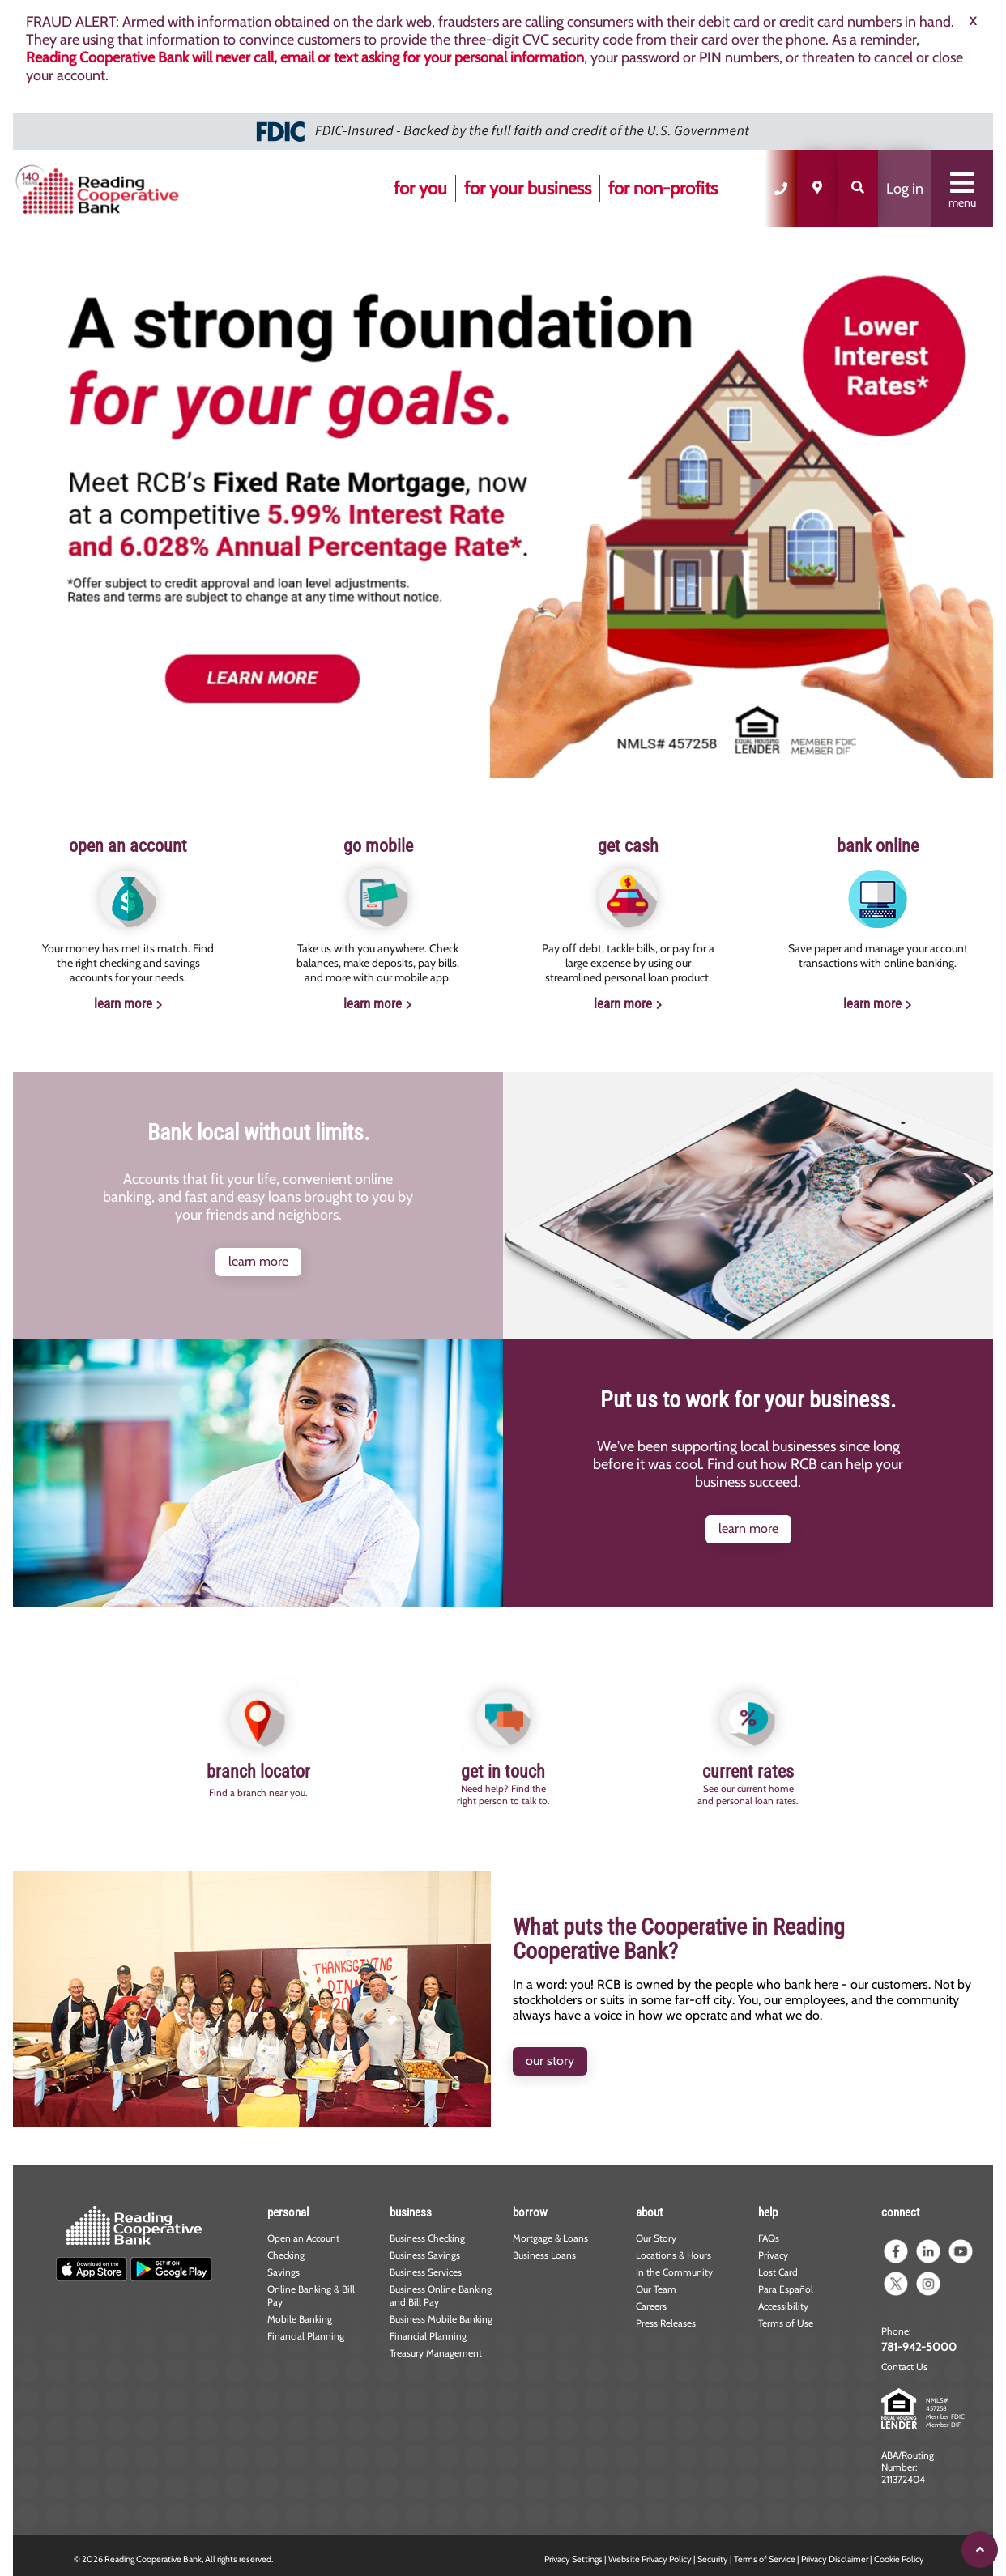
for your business (527, 188)
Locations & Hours (673, 2255)
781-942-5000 (919, 2347)
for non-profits (663, 188)
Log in (904, 189)
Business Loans (544, 2255)
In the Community (674, 2272)
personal (288, 2212)
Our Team (656, 2289)
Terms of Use (785, 2323)
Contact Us (904, 2367)
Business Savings (425, 2255)
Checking (286, 2255)
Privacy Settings (573, 2559)
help (768, 2212)
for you (420, 188)
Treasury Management (436, 2353)
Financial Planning (305, 2336)
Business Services (426, 2272)
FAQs (768, 2238)
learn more (123, 1003)
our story (550, 2060)
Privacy (773, 2255)
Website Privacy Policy (650, 2559)
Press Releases (666, 2323)
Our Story (656, 2238)
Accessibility (783, 2306)
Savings (283, 2272)
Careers (651, 2306)
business (411, 2212)
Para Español (785, 2289)
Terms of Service (764, 2559)
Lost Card (778, 2272)
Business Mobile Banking (441, 2319)
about (649, 2212)
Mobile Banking (299, 2319)
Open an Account (303, 2238)
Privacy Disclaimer (834, 2559)
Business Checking (427, 2238)
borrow (530, 2212)
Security (712, 2559)
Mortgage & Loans (550, 2238)
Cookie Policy (899, 2559)
